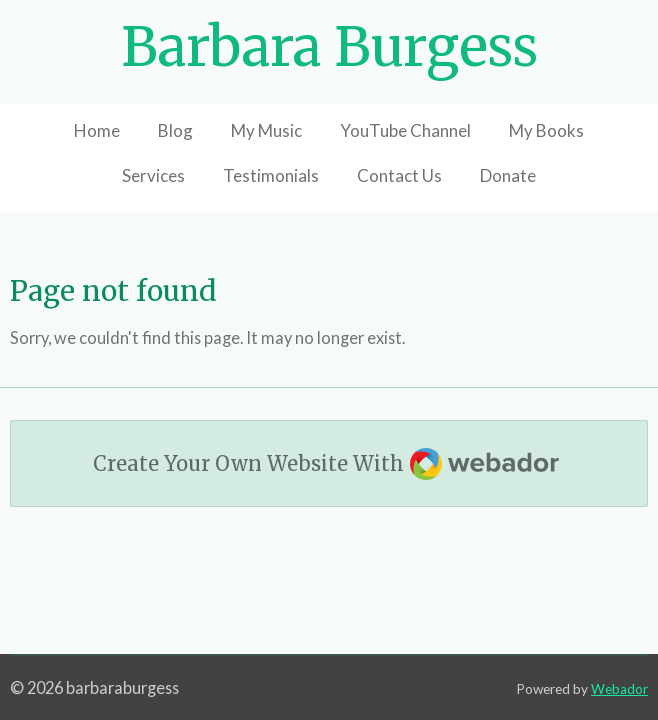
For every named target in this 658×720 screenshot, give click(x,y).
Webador (619, 689)
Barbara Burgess (329, 47)
